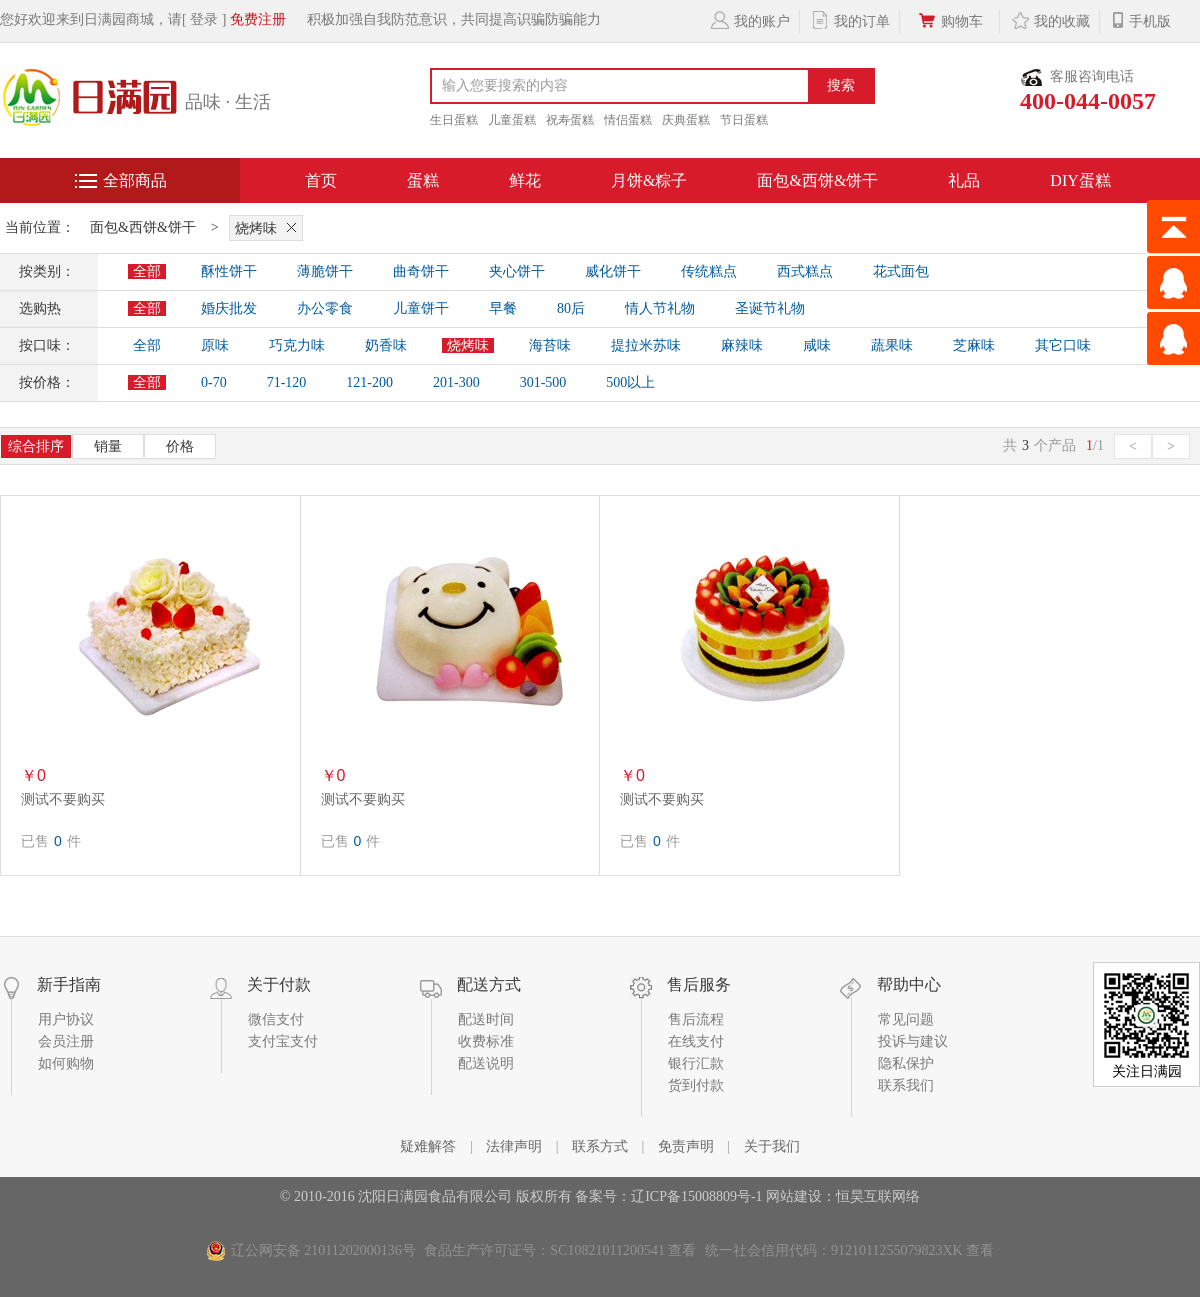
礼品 (964, 180)
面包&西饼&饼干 (817, 180)
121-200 (369, 382)
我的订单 (849, 20)
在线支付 (696, 1041)
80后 (571, 308)
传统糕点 (709, 271)
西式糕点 (805, 271)
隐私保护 (906, 1063)
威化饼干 (613, 271)
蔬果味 (892, 345)
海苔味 (550, 345)
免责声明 (686, 1146)
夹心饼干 (517, 271)
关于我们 (772, 1146)
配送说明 (486, 1063)
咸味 (817, 345)
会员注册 (66, 1041)
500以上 (630, 382)
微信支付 (276, 1019)
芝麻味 (974, 345)
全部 (147, 271)
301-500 (543, 382)
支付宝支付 (283, 1041)
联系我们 (906, 1085)
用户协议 (66, 1019)
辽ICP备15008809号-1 (696, 1196)
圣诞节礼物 (770, 308)
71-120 (287, 382)
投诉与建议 (913, 1041)
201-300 (456, 382)
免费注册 (258, 19)
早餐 (503, 308)
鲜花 (525, 180)
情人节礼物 (660, 308)
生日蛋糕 (454, 120)
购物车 (949, 20)
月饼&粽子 (649, 180)
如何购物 (66, 1063)
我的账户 (749, 20)
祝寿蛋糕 (570, 120)
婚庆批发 (229, 308)
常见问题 (906, 1019)
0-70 (214, 382)
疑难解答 (428, 1146)
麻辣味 (742, 345)
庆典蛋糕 (686, 120)
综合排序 (36, 446)
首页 (321, 180)
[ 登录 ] (204, 19)
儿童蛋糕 (512, 120)
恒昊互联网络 (878, 1196)
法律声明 (514, 1146)
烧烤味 (269, 227)
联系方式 (600, 1146)
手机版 (1140, 20)
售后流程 (696, 1019)
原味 (215, 345)
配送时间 (486, 1019)
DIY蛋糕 (1080, 180)
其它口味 (1063, 345)
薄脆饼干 (325, 271)
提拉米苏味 (646, 345)
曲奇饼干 (421, 271)
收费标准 (486, 1041)
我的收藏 (1049, 20)
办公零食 (325, 308)
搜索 (841, 85)
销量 (108, 446)
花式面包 (901, 271)
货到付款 (696, 1085)
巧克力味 (297, 345)
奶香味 (386, 345)
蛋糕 (423, 180)
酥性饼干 (229, 271)
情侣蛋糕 (628, 120)
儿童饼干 (421, 308)
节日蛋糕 (744, 120)
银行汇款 (696, 1063)
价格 (180, 446)
